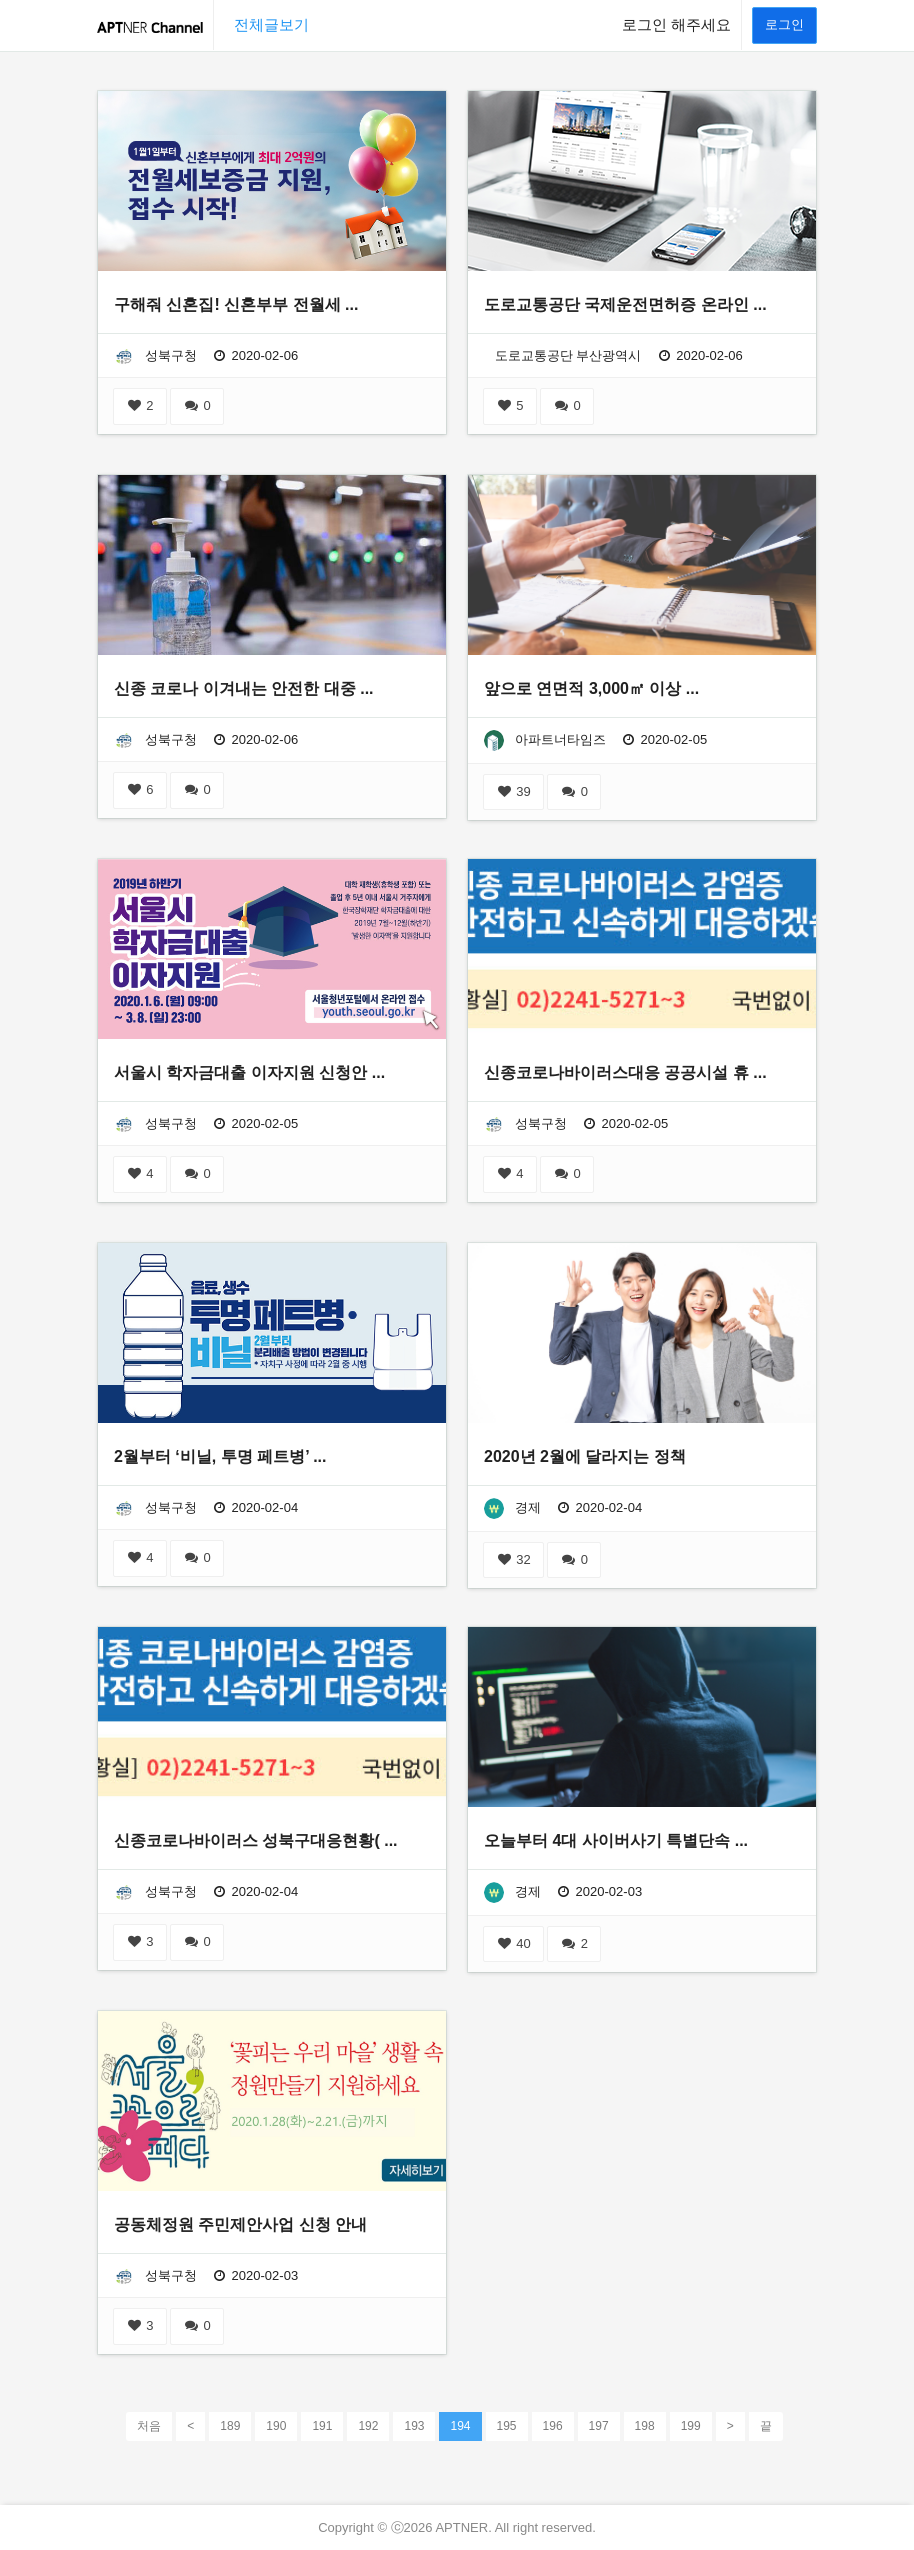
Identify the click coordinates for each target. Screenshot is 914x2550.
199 (691, 2426)
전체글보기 (271, 24)
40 (513, 1943)
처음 (149, 2426)
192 (368, 2426)
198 (645, 2426)
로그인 (784, 24)
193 (414, 2426)
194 (460, 2425)
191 (322, 2426)
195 (507, 2426)
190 (276, 2426)
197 (599, 2426)
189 (230, 2426)
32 (513, 1559)
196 (553, 2426)
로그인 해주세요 (676, 24)
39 (513, 791)
